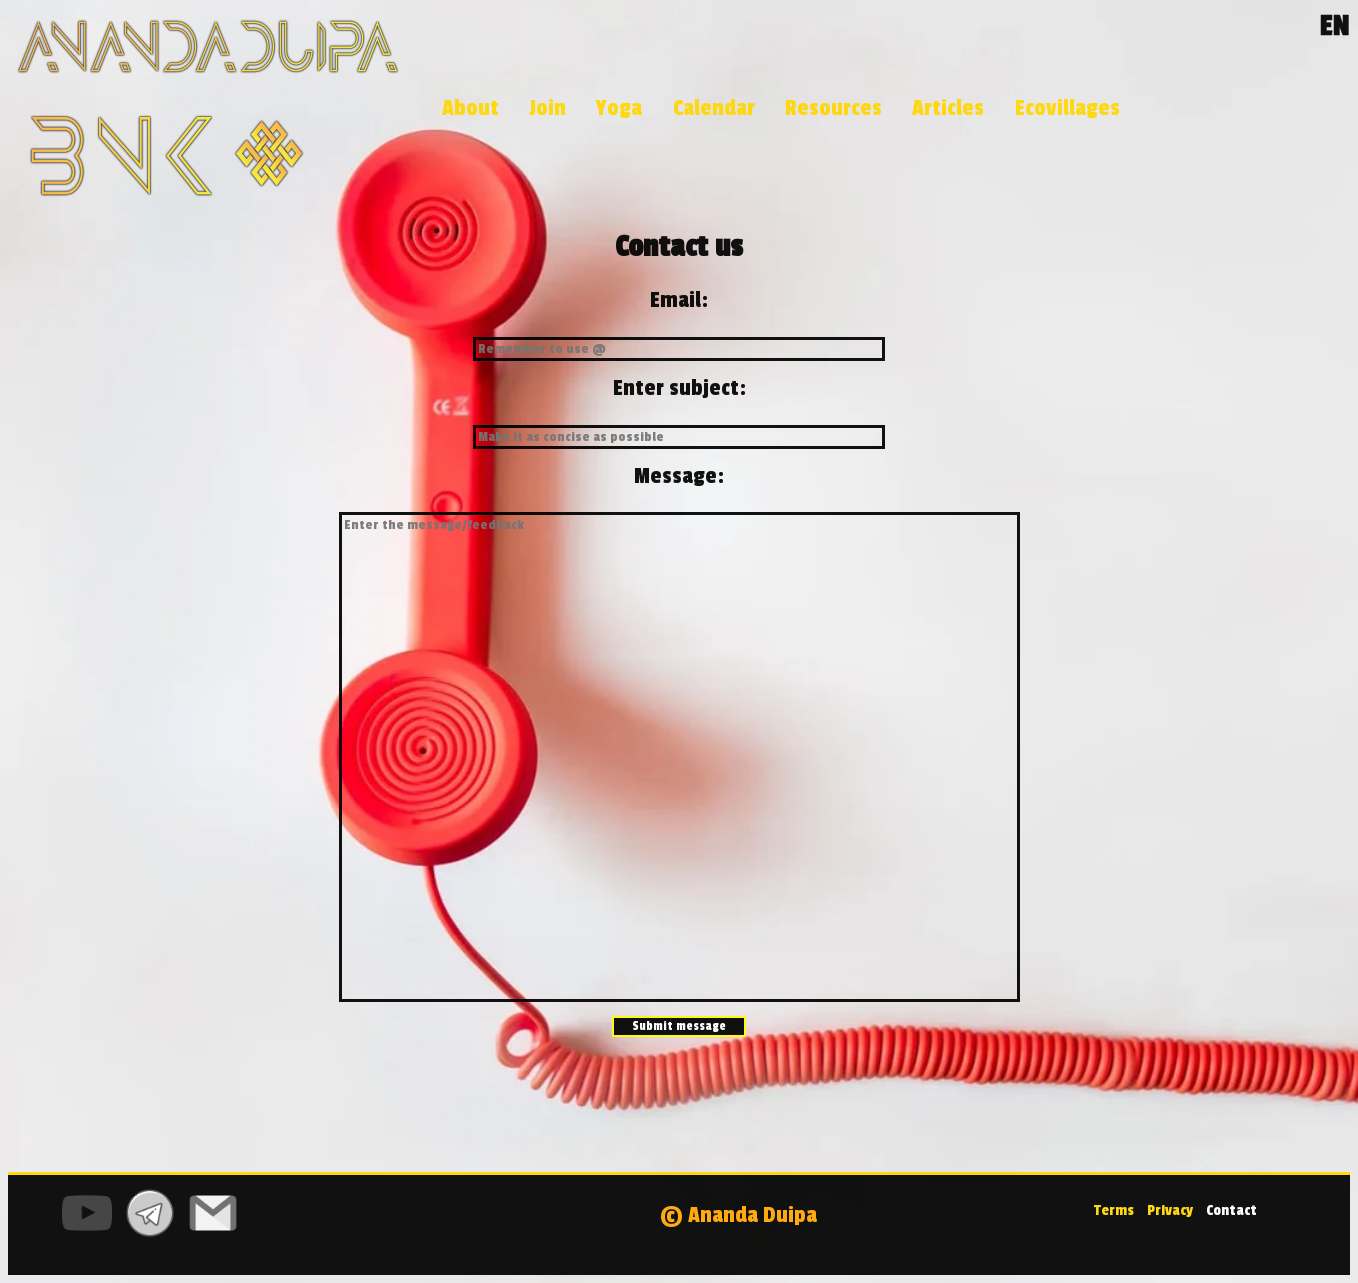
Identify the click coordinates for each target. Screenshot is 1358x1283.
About (470, 108)
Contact (1231, 1210)
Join (547, 108)
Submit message (679, 1026)
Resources (833, 108)
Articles (948, 108)
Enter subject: (679, 388)
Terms (1114, 1210)
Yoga (619, 108)
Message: (679, 476)
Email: (679, 300)
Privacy (1168, 1210)
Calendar (714, 108)
